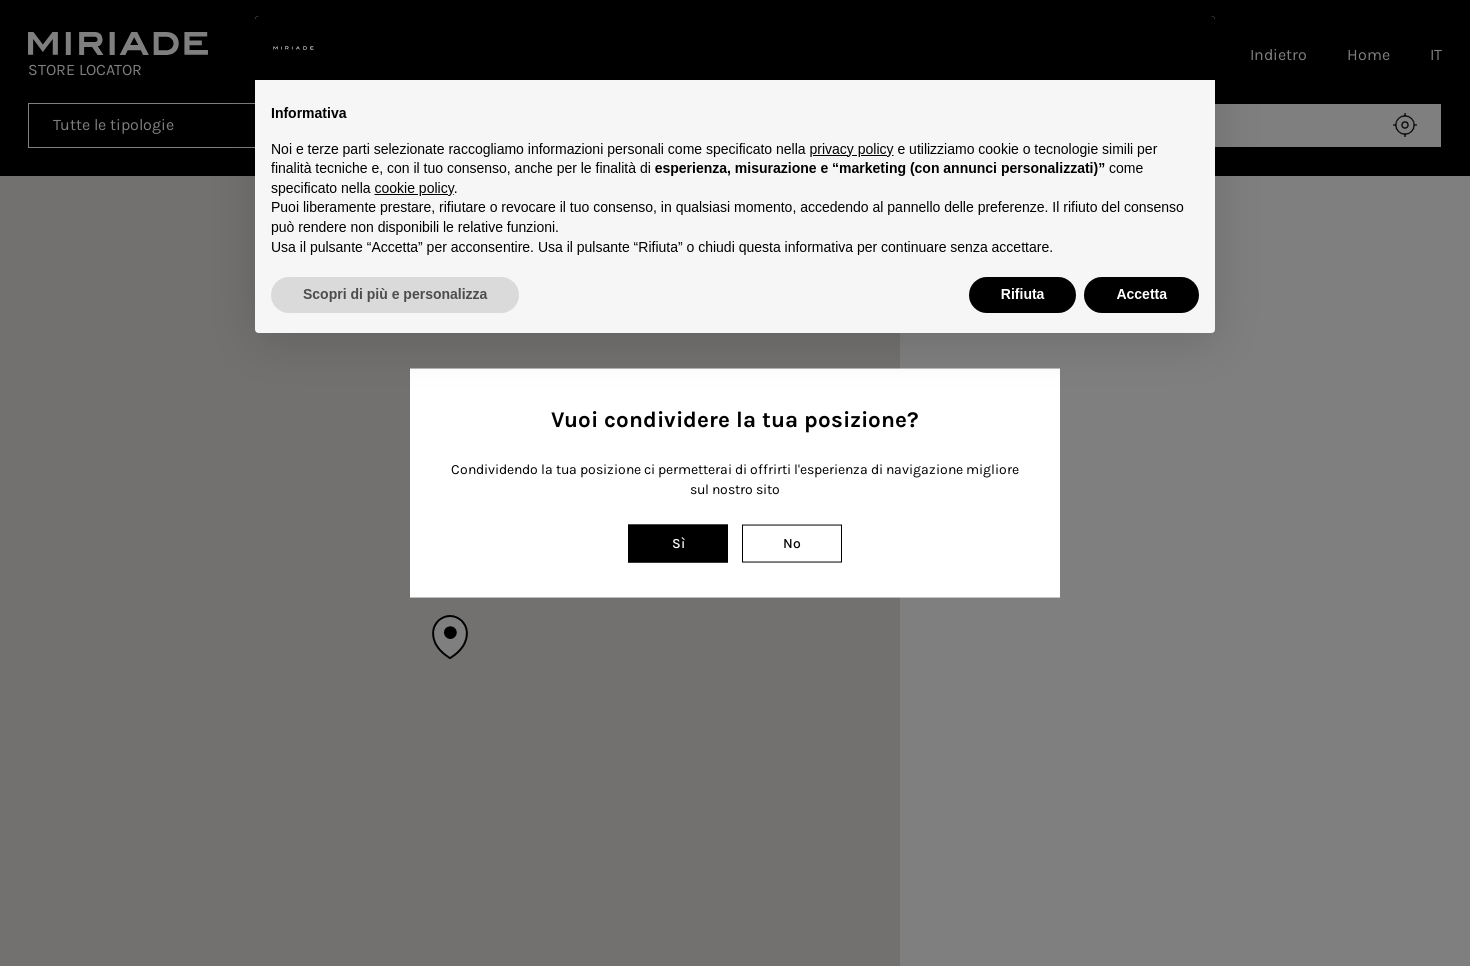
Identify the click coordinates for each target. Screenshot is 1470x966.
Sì (678, 542)
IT (1436, 54)
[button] (1189, 48)
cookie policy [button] (414, 188)
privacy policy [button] (852, 149)
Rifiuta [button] (1023, 294)
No (792, 542)
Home (1368, 54)
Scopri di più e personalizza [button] (395, 294)
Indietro (1278, 54)
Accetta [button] (1141, 294)
